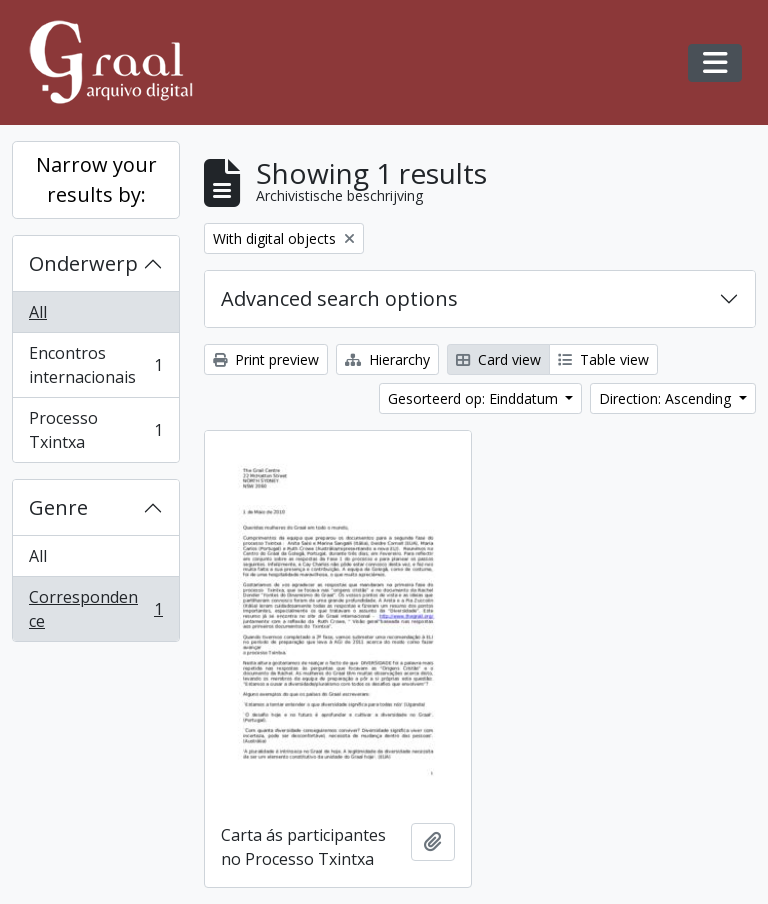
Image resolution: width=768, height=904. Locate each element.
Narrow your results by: (96, 179)
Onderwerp (83, 263)
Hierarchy (387, 359)
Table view (603, 359)
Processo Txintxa (95, 430)
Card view (498, 359)
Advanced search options (339, 298)
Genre (58, 507)
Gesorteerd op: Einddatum (475, 398)
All (38, 312)
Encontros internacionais (95, 365)
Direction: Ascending (667, 398)
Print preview (266, 359)
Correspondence (95, 609)
